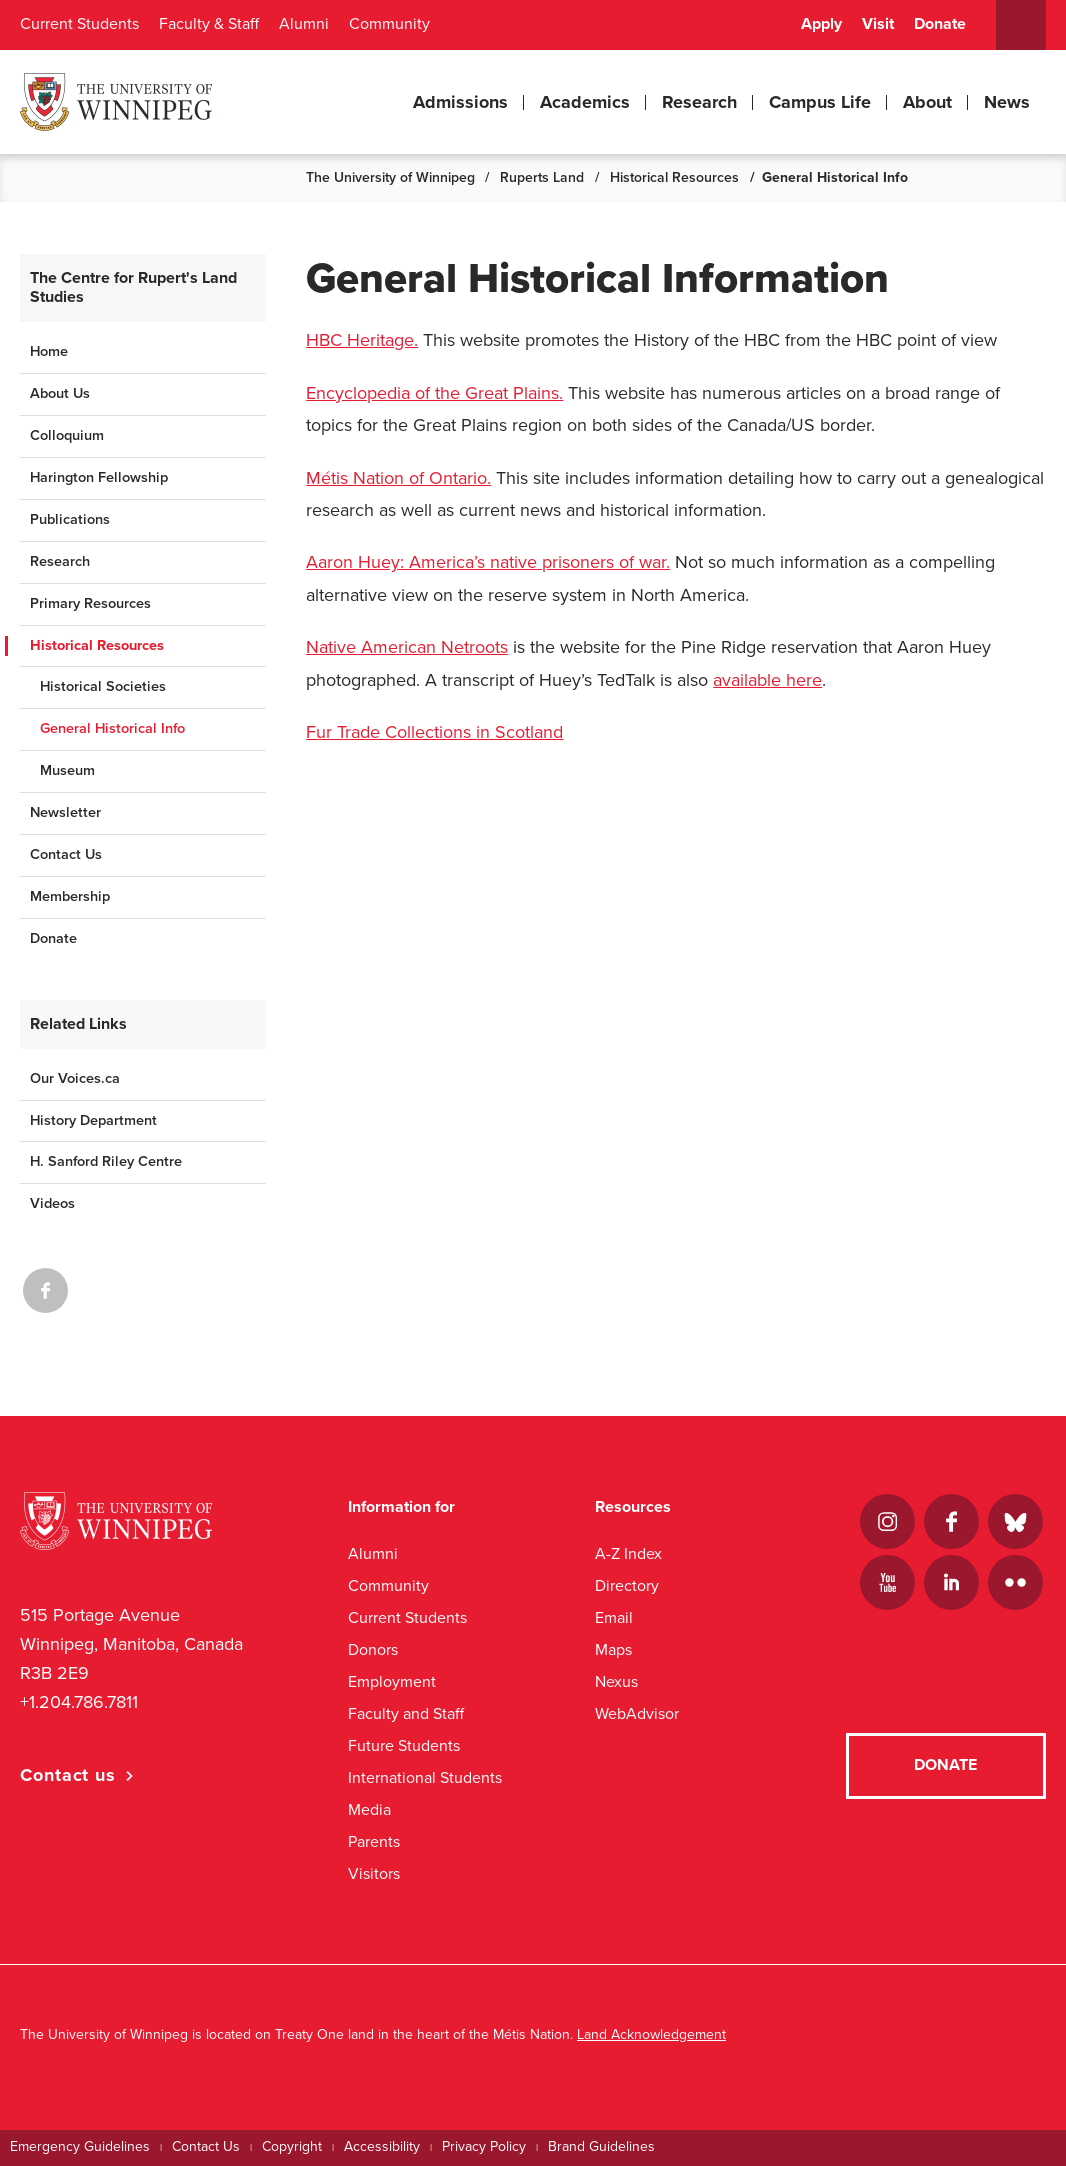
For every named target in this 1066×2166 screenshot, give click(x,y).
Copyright (292, 2146)
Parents (374, 1841)
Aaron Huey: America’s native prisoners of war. (488, 562)
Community (389, 24)
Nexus (616, 1681)
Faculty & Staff (209, 24)
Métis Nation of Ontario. (398, 478)
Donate (940, 24)
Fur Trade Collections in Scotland (434, 732)
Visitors (374, 1873)
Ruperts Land (542, 177)
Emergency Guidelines (80, 2146)
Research (699, 102)
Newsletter (65, 812)
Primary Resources (90, 603)
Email (614, 1617)
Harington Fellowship (99, 477)
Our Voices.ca (75, 1078)
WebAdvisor (637, 1713)
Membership (70, 896)
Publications (70, 519)
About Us (60, 393)
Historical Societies (103, 686)
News (1007, 102)
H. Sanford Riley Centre (106, 1161)
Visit (878, 24)
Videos (52, 1203)
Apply (821, 24)
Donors (373, 1649)
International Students (425, 1777)
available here (767, 680)
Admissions (460, 102)
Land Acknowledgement (651, 2034)
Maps (613, 1649)
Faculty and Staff (406, 1713)
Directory (627, 1585)
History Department (93, 1120)
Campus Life (820, 102)
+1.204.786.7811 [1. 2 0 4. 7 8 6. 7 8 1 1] (79, 1702)
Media (369, 1809)
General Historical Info (112, 728)
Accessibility (382, 2146)
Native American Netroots (407, 647)
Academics (585, 102)
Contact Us (66, 854)
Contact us (68, 1775)
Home (49, 351)
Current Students (79, 24)
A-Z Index (628, 1553)
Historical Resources (674, 177)
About (927, 102)
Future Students (404, 1745)
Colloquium (67, 435)
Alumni (304, 24)
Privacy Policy (484, 2146)
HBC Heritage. (362, 340)
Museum (67, 770)
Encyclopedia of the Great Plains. (434, 393)
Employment (392, 1681)
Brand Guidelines (601, 2146)
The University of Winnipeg (390, 177)
